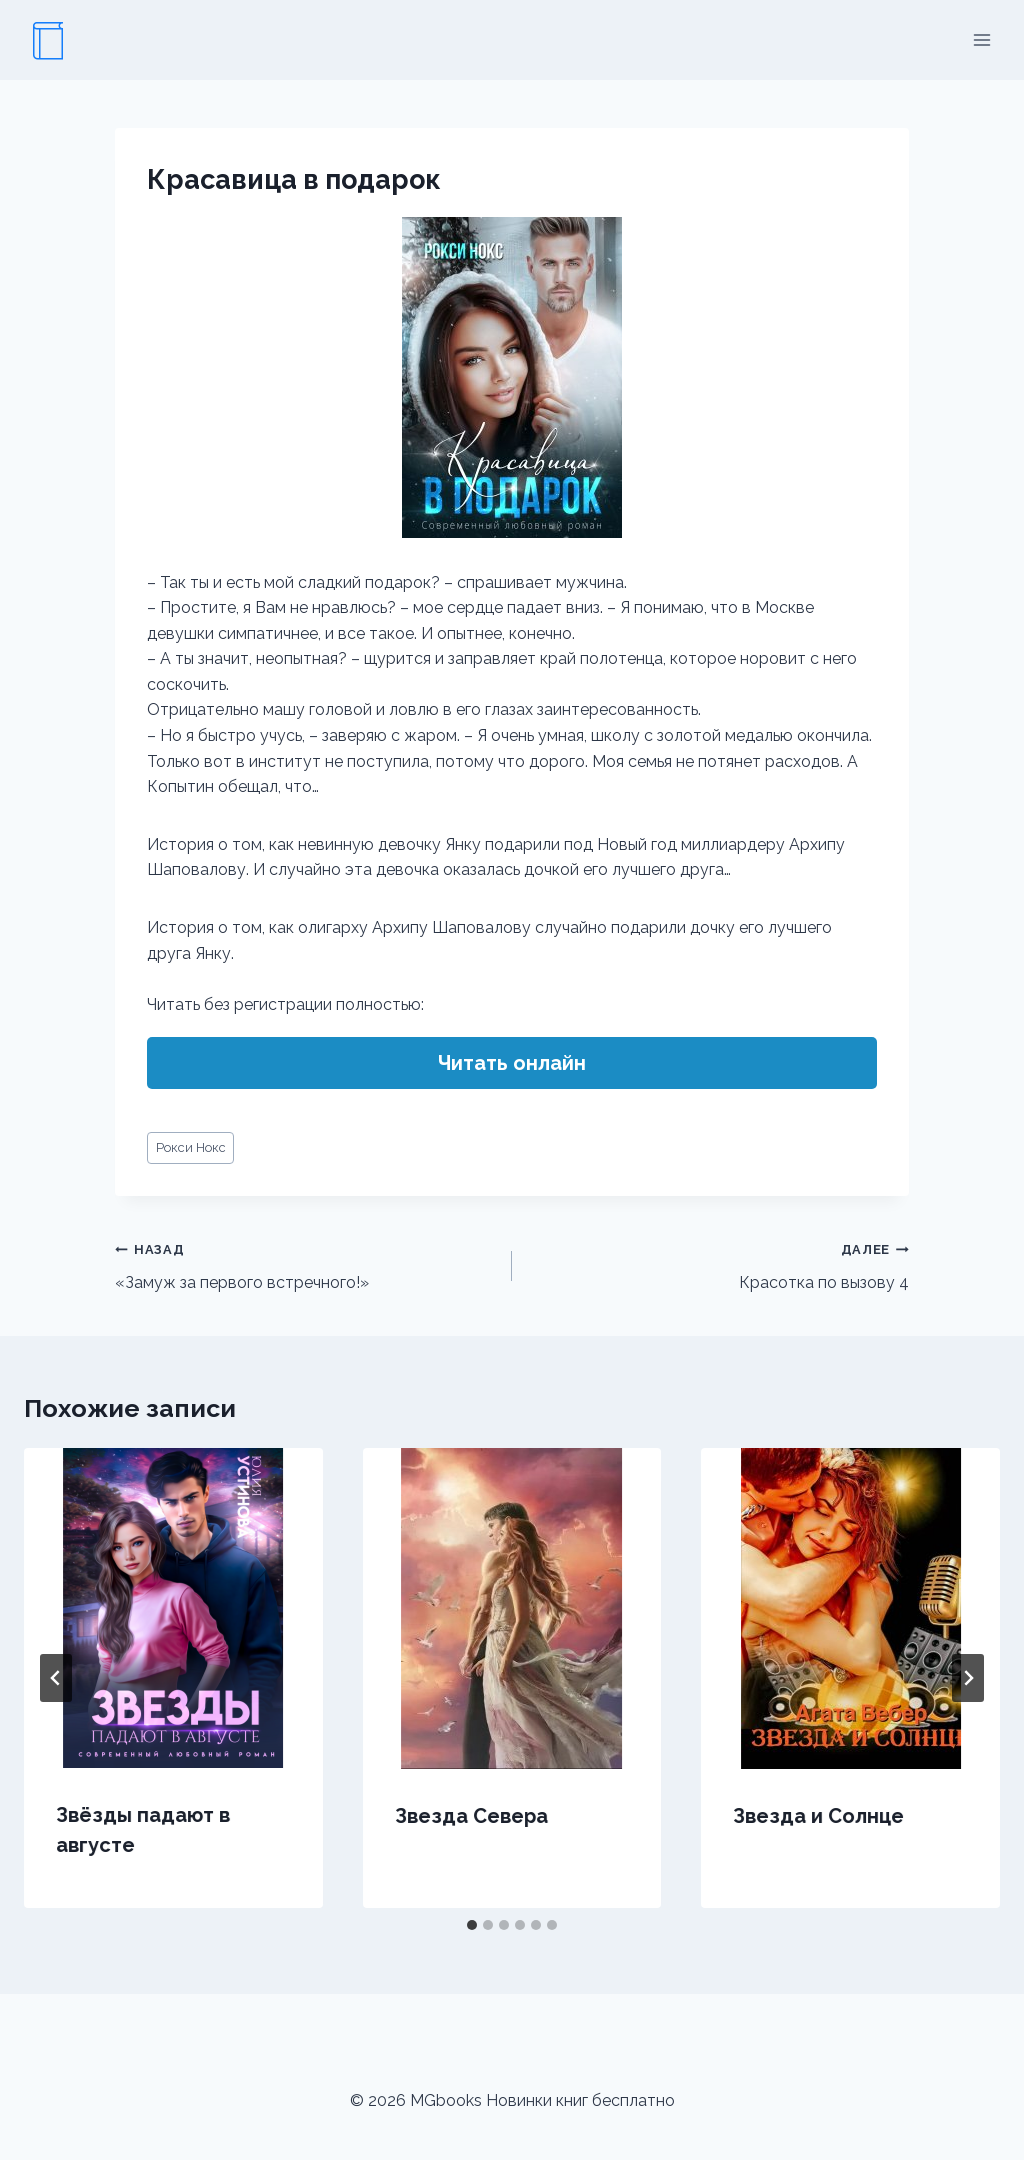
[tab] (472, 1925)
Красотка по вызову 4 (718, 1264)
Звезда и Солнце (818, 1816)
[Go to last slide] (56, 1678)
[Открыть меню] (981, 39)
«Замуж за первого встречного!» (305, 1264)
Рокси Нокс (191, 1147)
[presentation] (173, 1608)
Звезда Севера (471, 1816)
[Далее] (968, 1678)
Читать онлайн (512, 1063)
